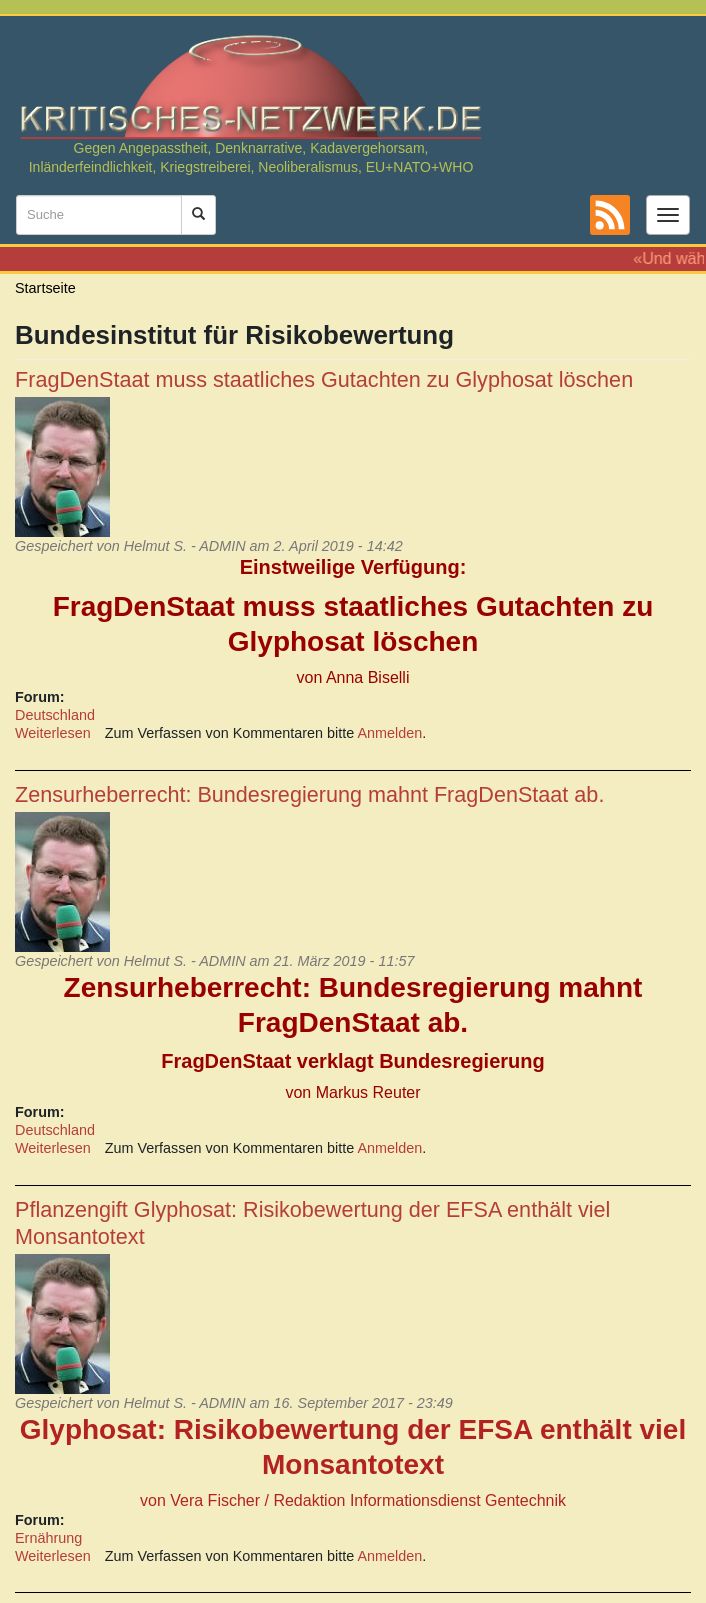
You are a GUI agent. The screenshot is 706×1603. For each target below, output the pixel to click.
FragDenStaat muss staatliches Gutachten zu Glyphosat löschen (324, 379)
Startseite (45, 288)
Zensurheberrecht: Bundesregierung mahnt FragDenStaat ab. (309, 794)
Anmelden (390, 733)
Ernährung (48, 1538)
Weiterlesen (53, 733)
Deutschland (55, 715)
